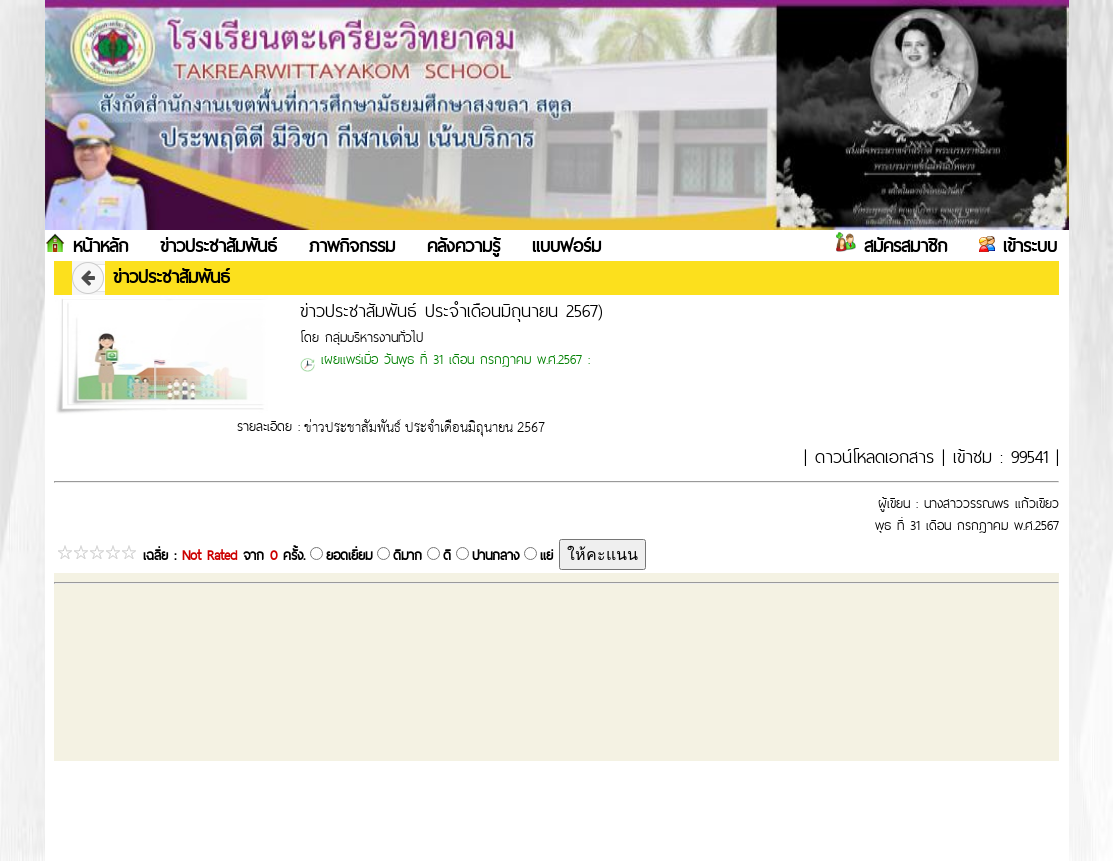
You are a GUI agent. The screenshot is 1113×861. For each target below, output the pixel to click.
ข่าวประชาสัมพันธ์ (218, 245)
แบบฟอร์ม (566, 245)
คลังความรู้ (463, 245)
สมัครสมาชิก (901, 245)
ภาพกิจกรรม (352, 245)
